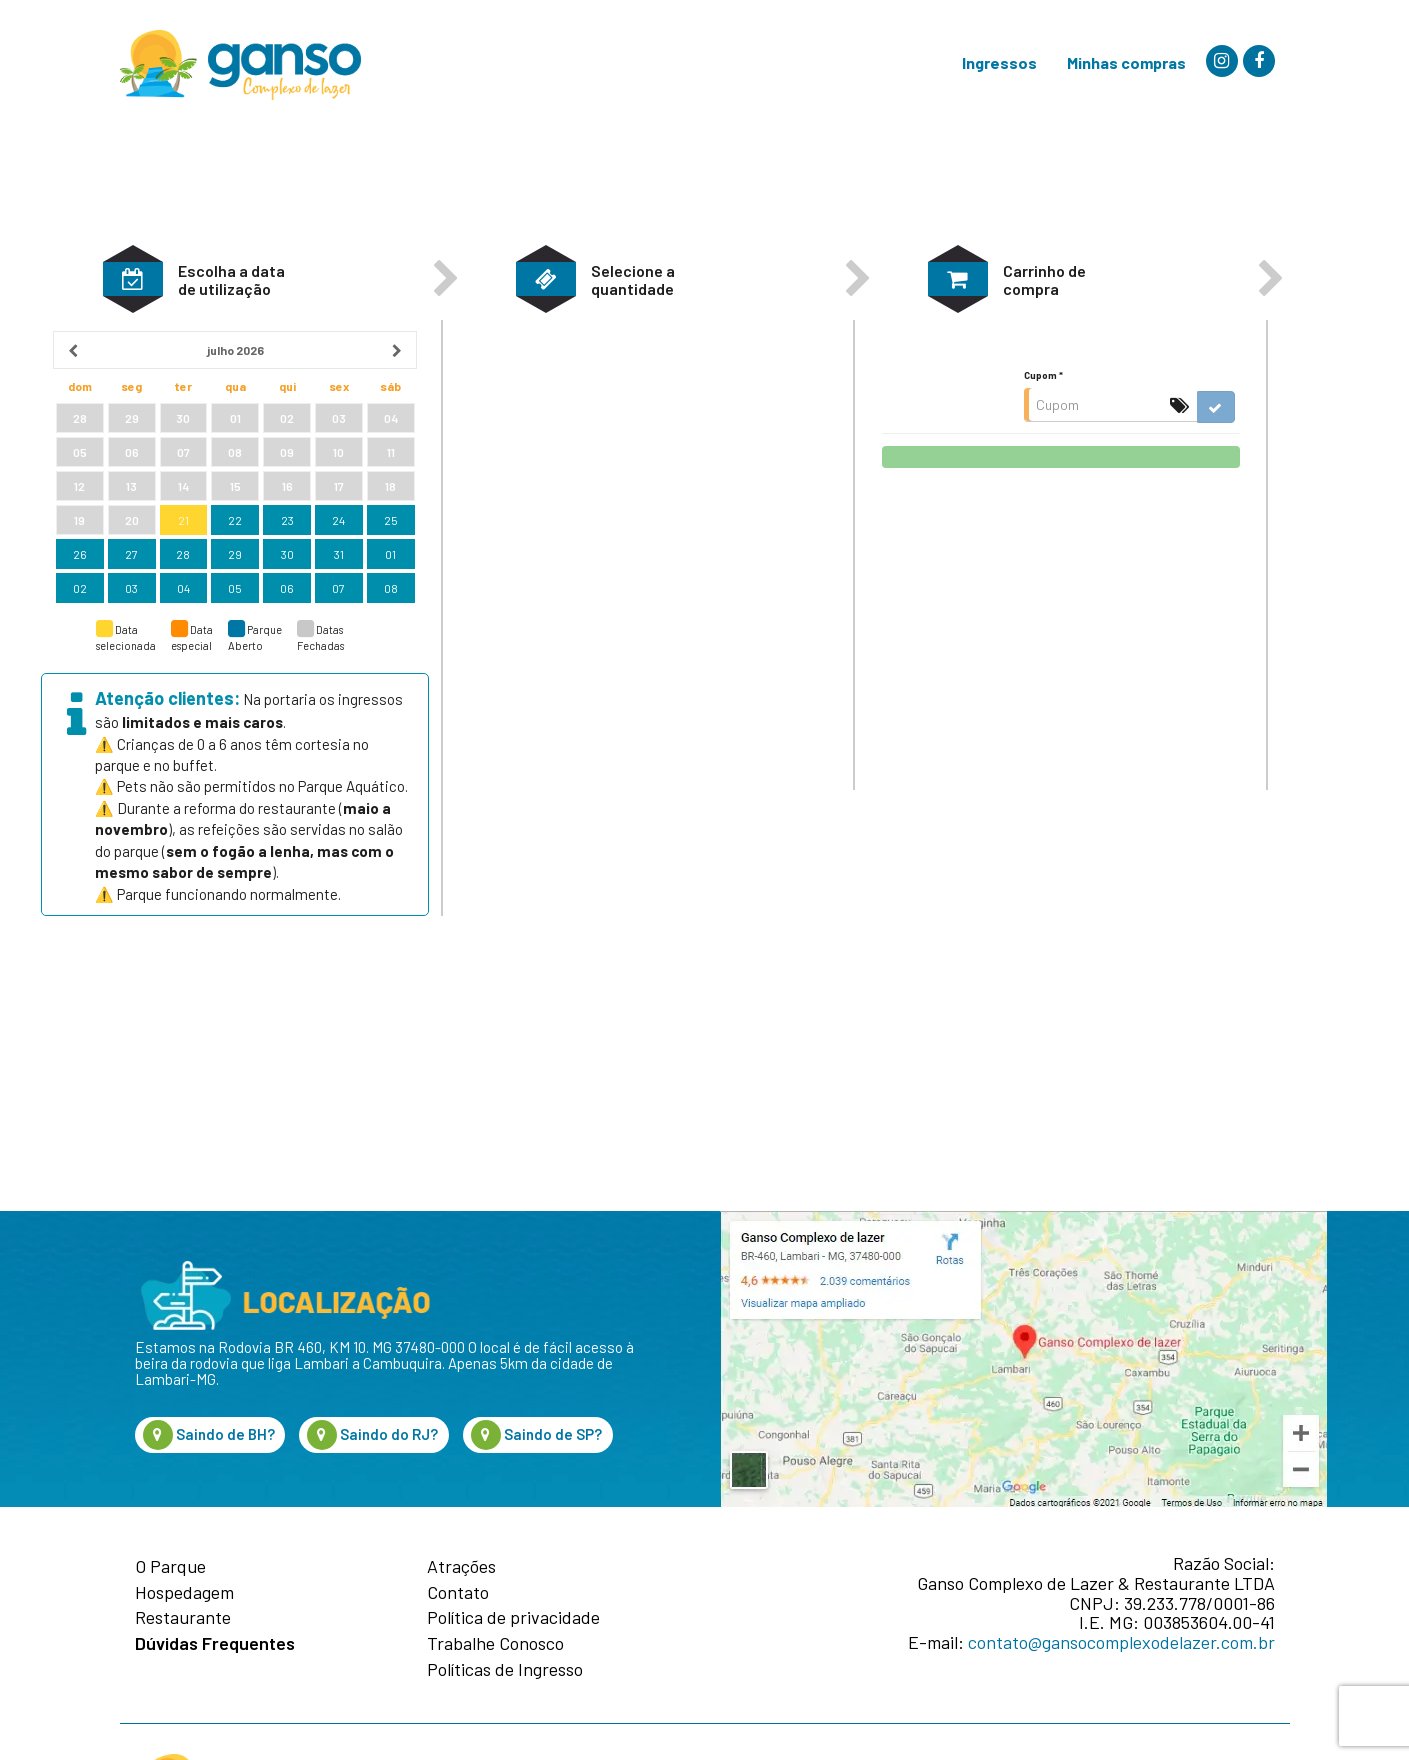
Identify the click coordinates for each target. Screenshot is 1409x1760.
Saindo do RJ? (372, 1435)
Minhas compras (1126, 62)
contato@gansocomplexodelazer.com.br (1121, 1642)
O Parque (170, 1567)
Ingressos (999, 62)
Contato (458, 1593)
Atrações (461, 1567)
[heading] (235, 439)
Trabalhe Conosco (495, 1644)
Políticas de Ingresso (505, 1670)
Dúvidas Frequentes (215, 1644)
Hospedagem (184, 1593)
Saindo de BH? (209, 1435)
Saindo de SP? (536, 1435)
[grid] (235, 557)
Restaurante (183, 1618)
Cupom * (1043, 464)
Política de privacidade (513, 1618)
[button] (133, 367)
